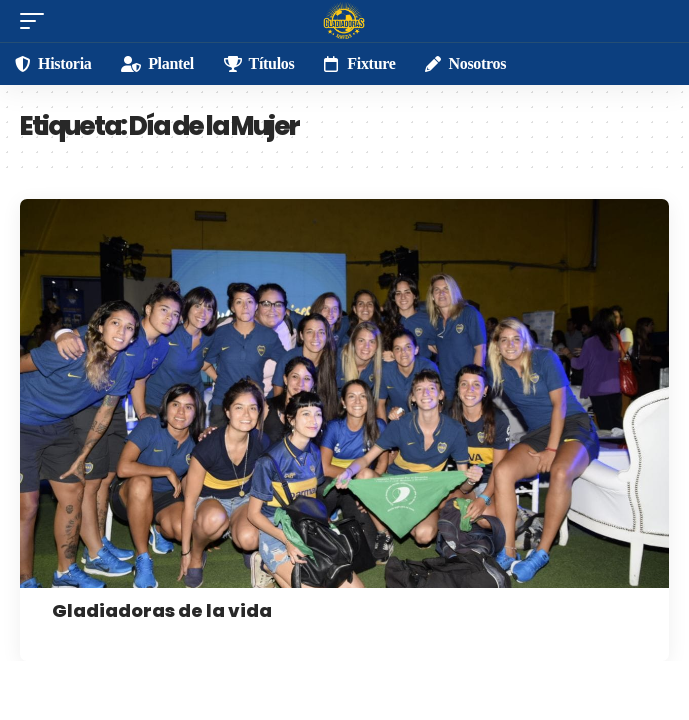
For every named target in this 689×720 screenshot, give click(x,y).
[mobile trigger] (37, 21)
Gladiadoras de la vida (162, 610)
